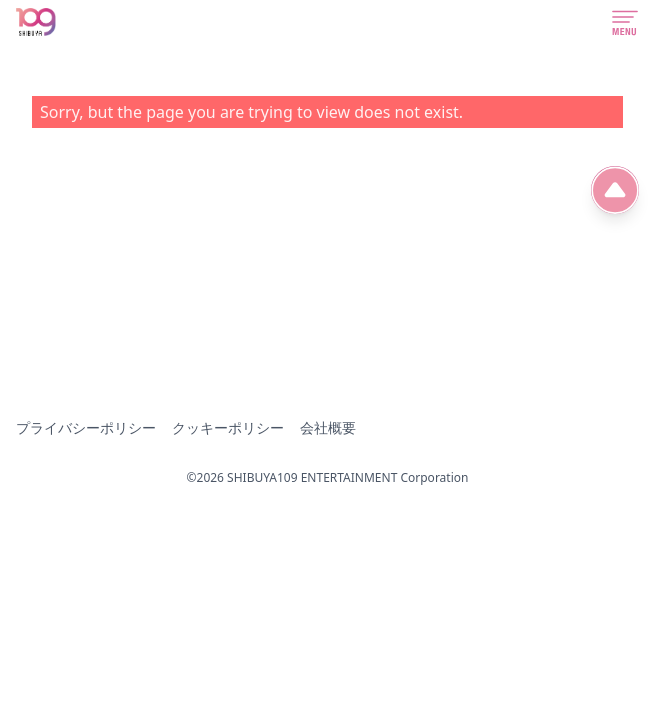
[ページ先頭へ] (615, 190)
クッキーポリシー (228, 427)
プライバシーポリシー (86, 427)
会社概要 (328, 427)
